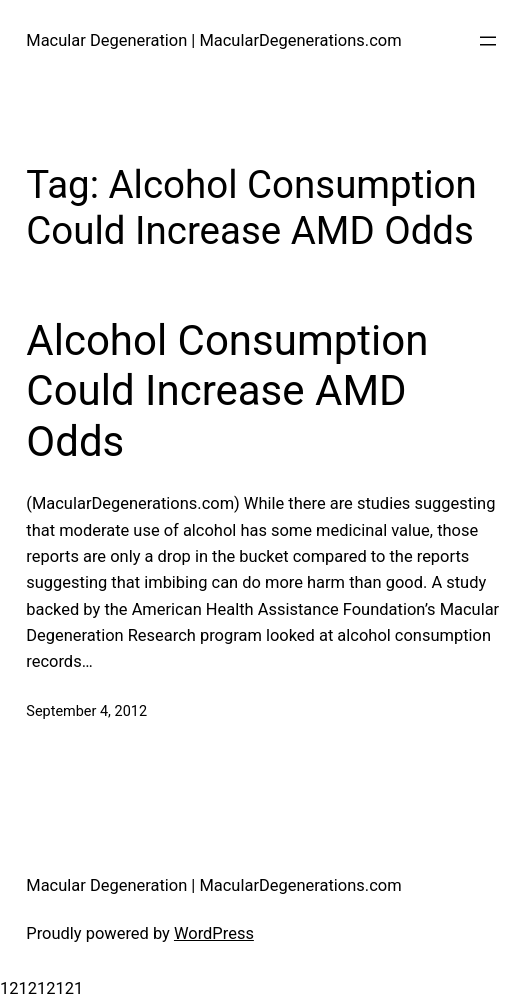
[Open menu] (488, 41)
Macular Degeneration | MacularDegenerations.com (213, 40)
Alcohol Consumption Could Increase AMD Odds (227, 391)
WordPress (214, 933)
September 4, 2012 (86, 711)
